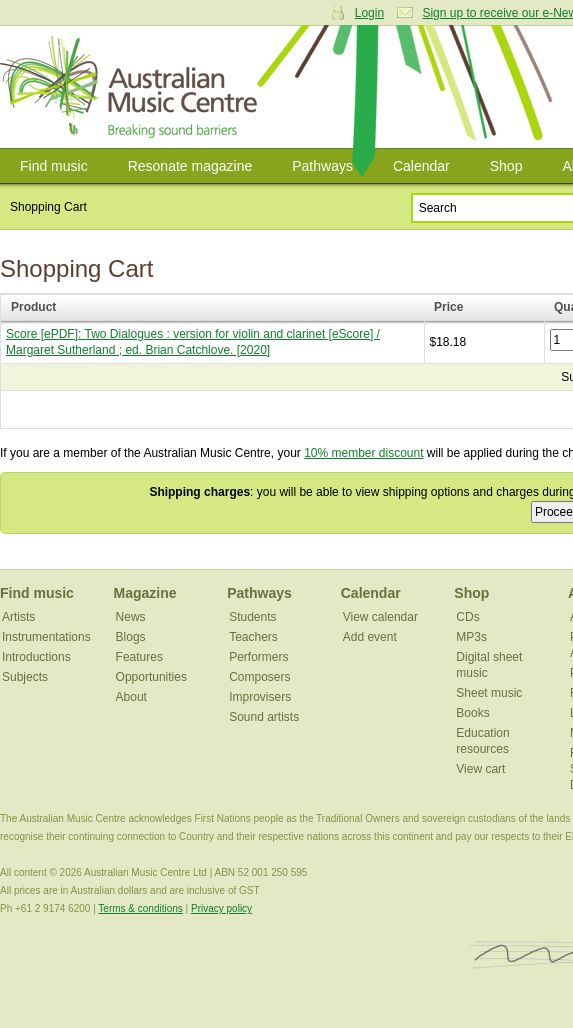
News (131, 617)
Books (472, 713)
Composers (259, 677)
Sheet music (489, 693)
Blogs (131, 637)
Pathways (322, 166)
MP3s (471, 637)
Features (139, 657)
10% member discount (363, 453)
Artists (18, 617)
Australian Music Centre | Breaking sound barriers (132, 87)
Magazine (145, 593)
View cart (480, 769)
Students (252, 617)
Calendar (421, 166)
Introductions (36, 657)
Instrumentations (46, 637)
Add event (370, 637)
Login (369, 13)
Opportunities (151, 677)
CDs (467, 617)
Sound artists (264, 717)
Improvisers (260, 697)
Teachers (253, 637)
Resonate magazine (190, 166)
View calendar (380, 617)
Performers (258, 657)
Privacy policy (221, 908)
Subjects (25, 677)
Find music (54, 166)
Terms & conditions (140, 908)
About (131, 697)
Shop (506, 166)
